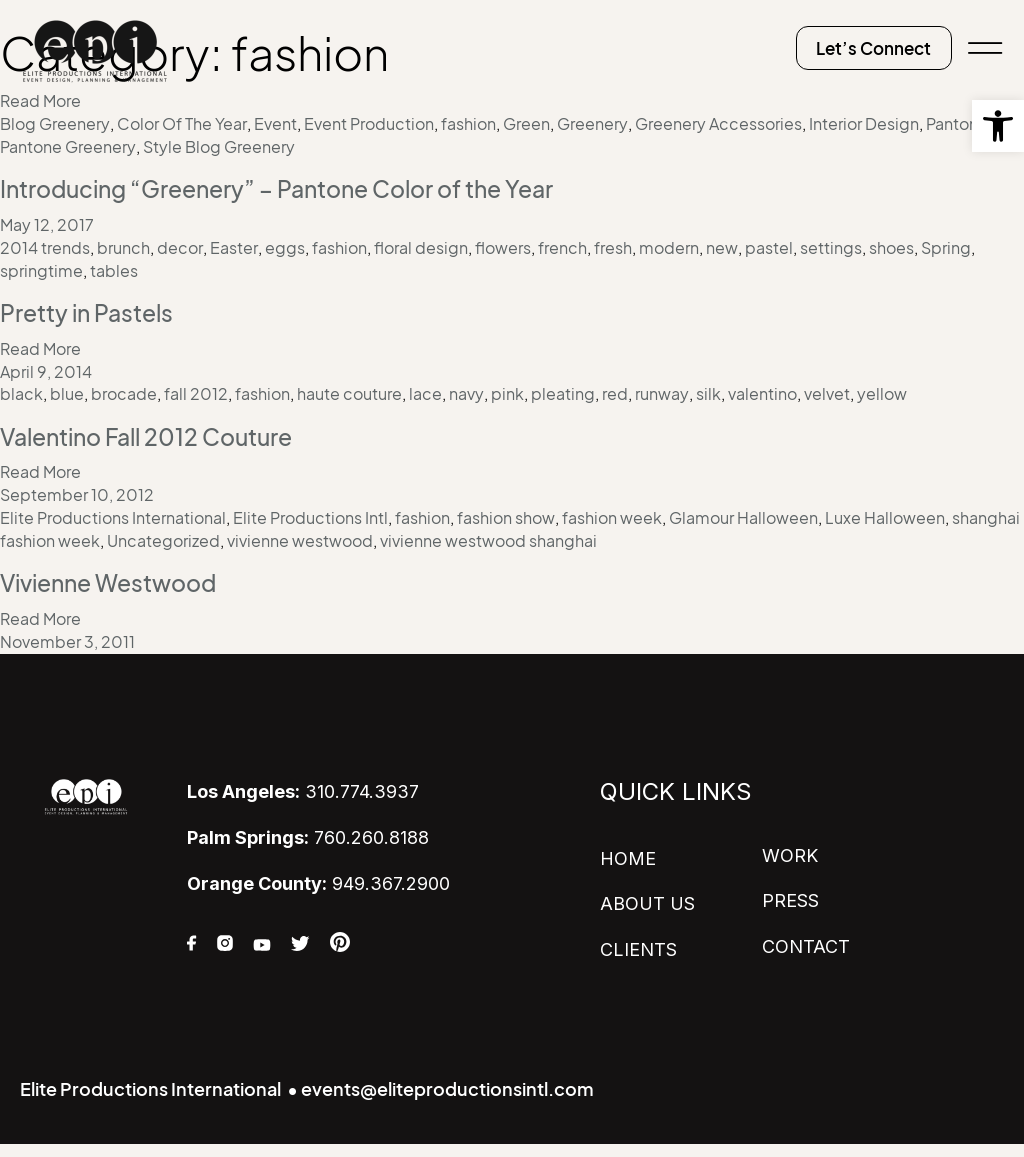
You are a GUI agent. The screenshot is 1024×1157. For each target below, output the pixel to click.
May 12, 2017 (47, 224)
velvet (827, 391)
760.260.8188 (308, 830)
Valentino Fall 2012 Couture (155, 433)
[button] (998, 126)
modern (669, 246)
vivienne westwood (300, 536)
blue (67, 391)
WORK (790, 849)
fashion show (506, 513)
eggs (285, 246)
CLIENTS (638, 942)
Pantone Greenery (68, 146)
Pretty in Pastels (91, 310)
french (562, 246)
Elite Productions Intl (310, 513)
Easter (234, 246)
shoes (891, 246)
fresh (613, 246)
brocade (124, 391)
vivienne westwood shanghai (488, 536)
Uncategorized (163, 536)
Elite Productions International (113, 513)
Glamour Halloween (743, 513)
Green (526, 124)
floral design (421, 246)
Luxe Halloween (885, 513)
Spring (946, 246)
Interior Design (864, 124)
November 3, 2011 (67, 636)
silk (708, 391)
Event (275, 124)
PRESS (790, 894)
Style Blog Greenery (219, 146)
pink (507, 391)
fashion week (612, 513)
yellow (882, 391)
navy (466, 391)
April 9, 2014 (46, 368)
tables (114, 269)
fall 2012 (196, 391)
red (615, 391)
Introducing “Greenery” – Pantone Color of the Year (291, 188)
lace (425, 391)
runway (662, 391)
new (722, 246)
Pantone (957, 124)
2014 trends (45, 246)
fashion (468, 124)
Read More (40, 346)
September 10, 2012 (77, 491)
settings (831, 246)
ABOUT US (647, 897)
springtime (41, 269)
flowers (503, 246)
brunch (123, 246)
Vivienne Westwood (115, 577)
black (21, 391)
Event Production (369, 124)
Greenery (592, 124)
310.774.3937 (303, 785)
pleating (563, 391)
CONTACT (806, 939)
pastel (769, 246)
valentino (762, 391)
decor (180, 246)
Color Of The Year (182, 124)
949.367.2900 (318, 876)
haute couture (349, 391)
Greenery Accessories (718, 124)
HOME (628, 852)
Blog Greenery (55, 124)
